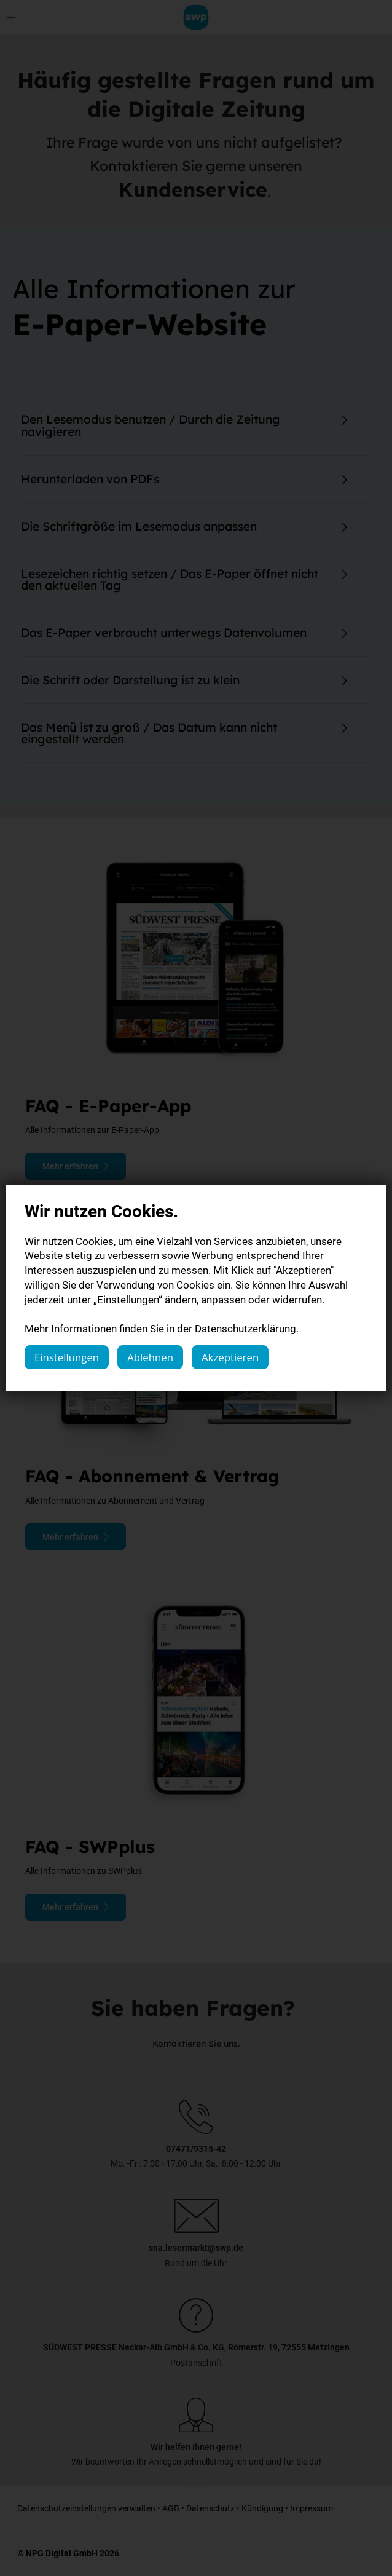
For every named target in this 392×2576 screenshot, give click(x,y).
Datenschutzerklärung (245, 1328)
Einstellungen (66, 1357)
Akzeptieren (230, 1357)
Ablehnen (150, 1357)
